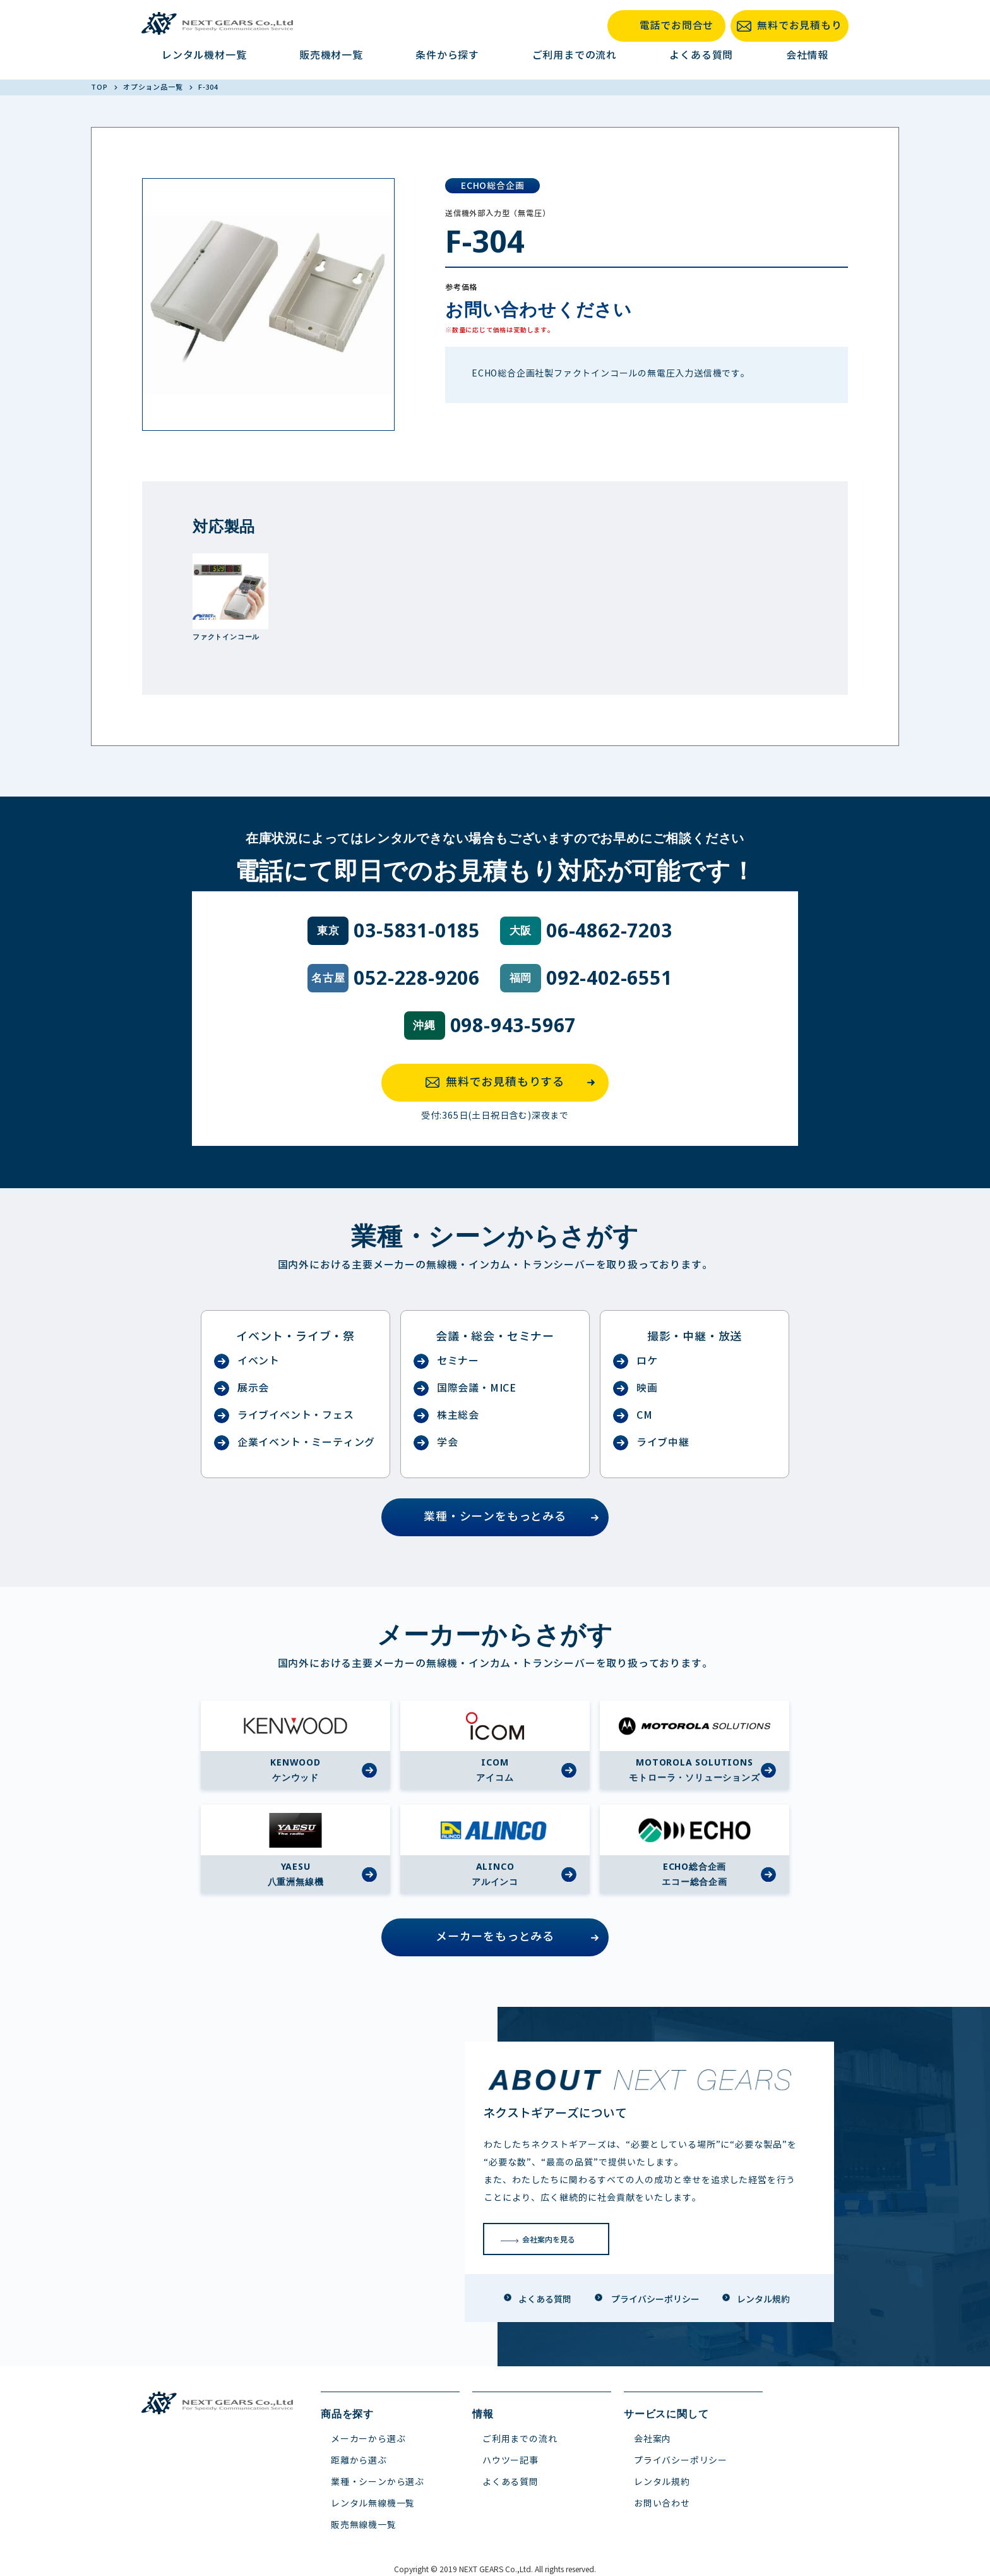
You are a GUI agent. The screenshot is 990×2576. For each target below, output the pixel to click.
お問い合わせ (662, 2503)
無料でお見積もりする (514, 1083)
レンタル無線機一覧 (373, 2503)
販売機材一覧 (331, 55)
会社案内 (652, 2439)
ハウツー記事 (510, 2460)
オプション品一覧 (153, 87)
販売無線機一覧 (364, 2525)
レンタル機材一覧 (204, 55)
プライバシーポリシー (680, 2460)
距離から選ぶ (359, 2460)
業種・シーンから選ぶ (377, 2482)
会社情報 (807, 55)
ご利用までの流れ (574, 55)
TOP (100, 87)
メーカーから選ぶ (368, 2439)
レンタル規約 (662, 2482)
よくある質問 (701, 55)
